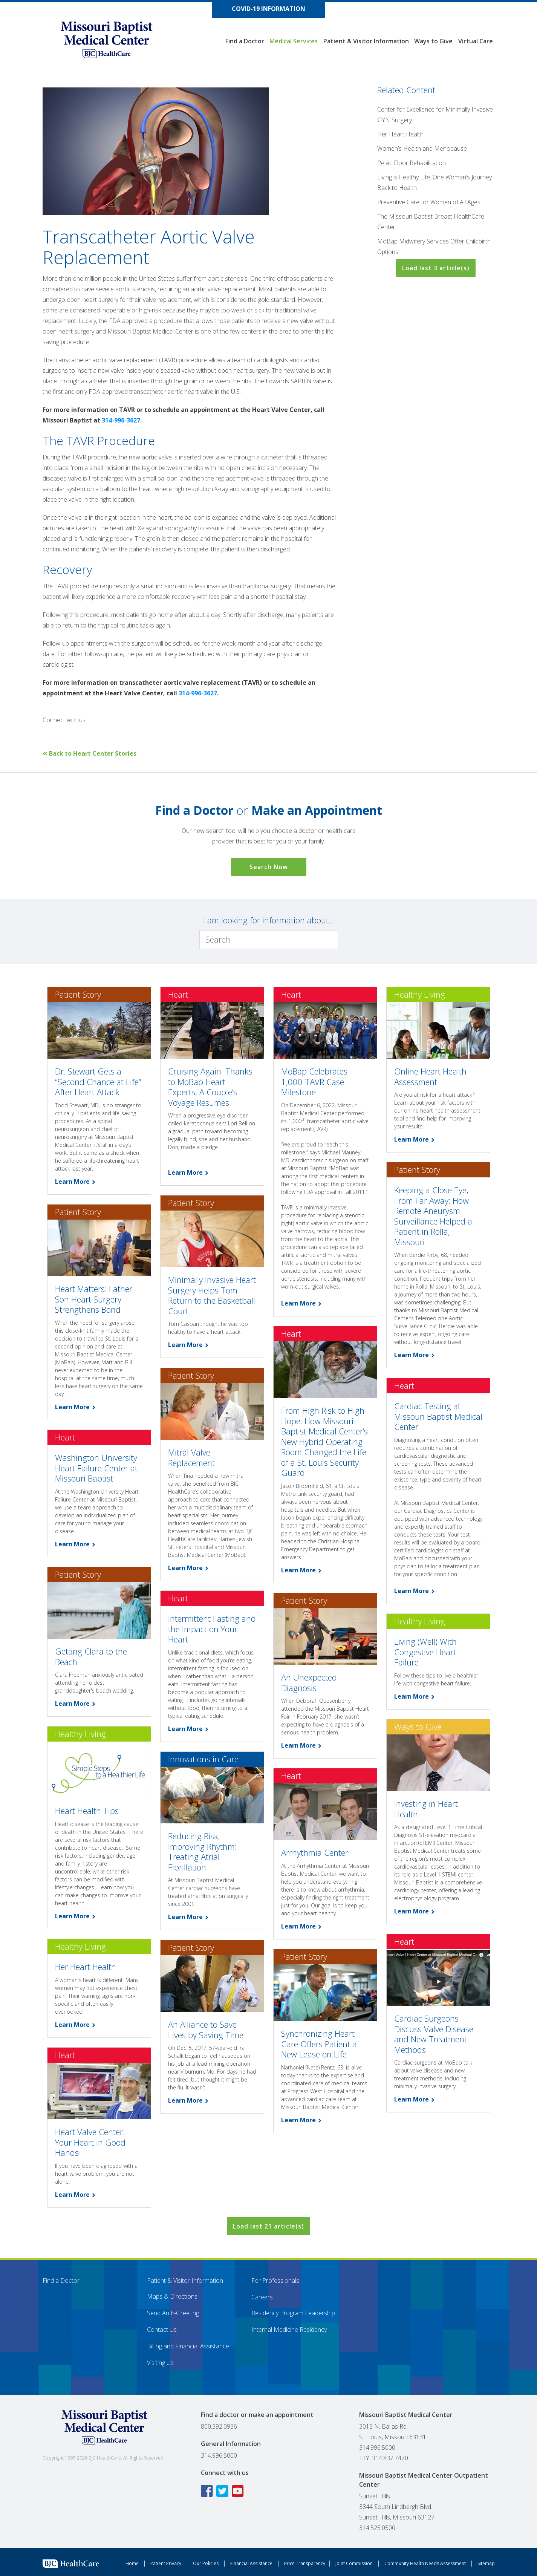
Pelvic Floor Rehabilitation (411, 163)
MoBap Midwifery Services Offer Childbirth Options (434, 246)
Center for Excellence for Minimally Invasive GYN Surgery (435, 114)
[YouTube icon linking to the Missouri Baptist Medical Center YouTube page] (239, 2491)
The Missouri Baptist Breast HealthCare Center (430, 221)
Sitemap (486, 2563)
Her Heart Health (400, 134)
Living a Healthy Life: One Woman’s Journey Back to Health (434, 182)
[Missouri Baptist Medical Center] (114, 40)
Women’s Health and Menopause (422, 148)
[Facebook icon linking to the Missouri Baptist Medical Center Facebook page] (208, 2491)
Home (132, 2563)
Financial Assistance (251, 2563)
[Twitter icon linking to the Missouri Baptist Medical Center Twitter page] (223, 2491)
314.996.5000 (219, 2455)
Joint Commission (354, 2563)
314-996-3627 (198, 693)
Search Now (268, 867)
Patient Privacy (165, 2563)
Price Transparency (304, 2563)
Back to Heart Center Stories (89, 753)
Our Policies (206, 2563)
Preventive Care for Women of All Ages (428, 202)
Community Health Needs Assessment (425, 2563)
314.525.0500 (377, 2528)
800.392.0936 (219, 2426)
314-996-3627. (122, 420)
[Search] (268, 939)
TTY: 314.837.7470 (383, 2458)
